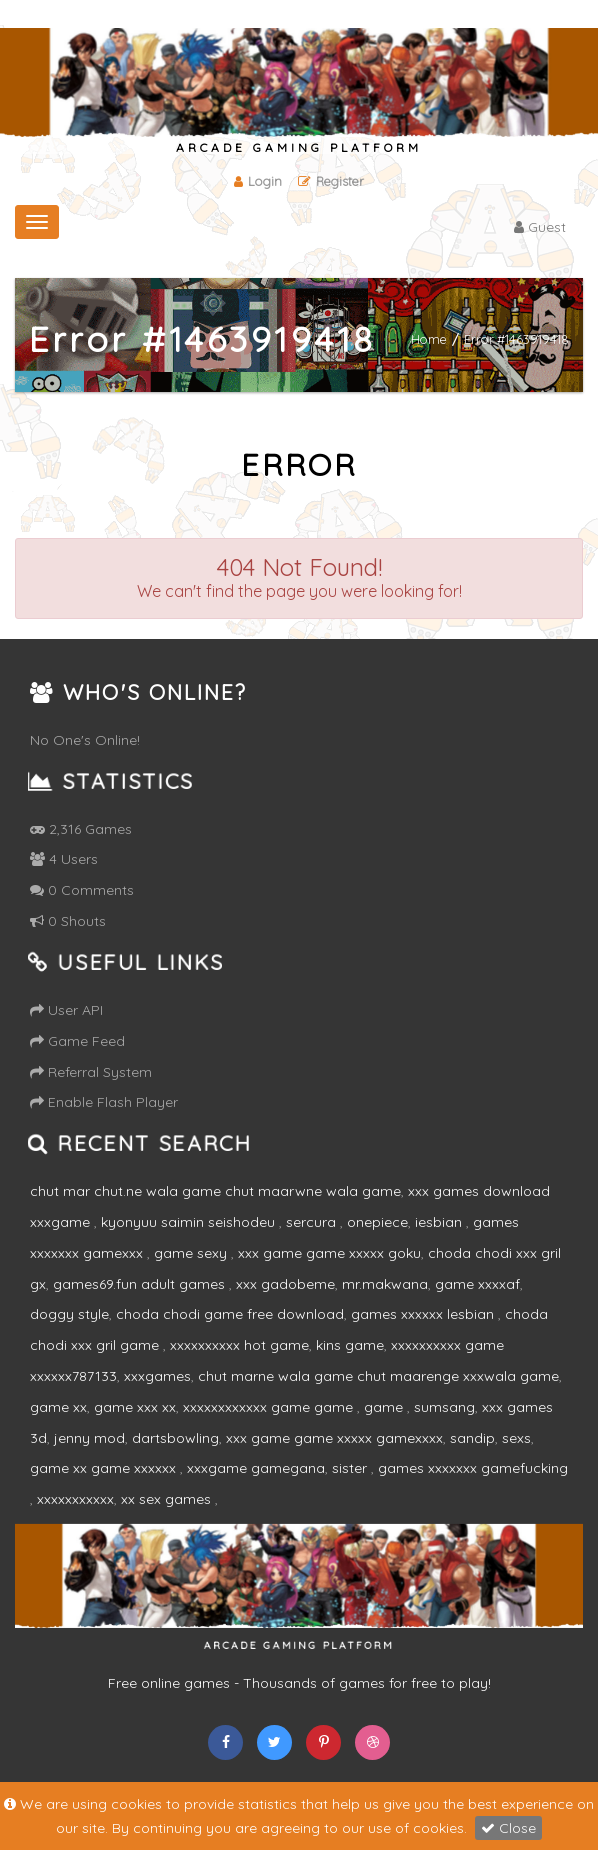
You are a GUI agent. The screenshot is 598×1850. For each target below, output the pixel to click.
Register (331, 181)
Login (258, 181)
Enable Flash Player (104, 1102)
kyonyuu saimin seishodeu (190, 1222)
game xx (58, 1407)
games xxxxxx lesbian (424, 1314)
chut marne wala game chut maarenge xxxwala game (378, 1376)
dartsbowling (175, 1438)
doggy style (69, 1314)
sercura (313, 1222)
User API (66, 1010)
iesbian (440, 1222)
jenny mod (89, 1438)
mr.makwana (385, 1284)
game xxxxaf (477, 1284)
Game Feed (77, 1041)
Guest (540, 227)
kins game (350, 1345)
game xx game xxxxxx (105, 1468)
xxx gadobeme (285, 1284)
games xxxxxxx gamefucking (473, 1468)
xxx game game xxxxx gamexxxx (334, 1438)
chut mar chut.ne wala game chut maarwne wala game (215, 1191)
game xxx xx (135, 1407)
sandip (472, 1438)
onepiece (377, 1222)
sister (351, 1468)
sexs (516, 1438)
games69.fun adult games (141, 1284)
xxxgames (157, 1376)
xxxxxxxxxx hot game (239, 1345)
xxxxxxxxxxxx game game (270, 1407)
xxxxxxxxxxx (75, 1499)
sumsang (444, 1407)
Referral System (91, 1072)
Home (429, 339)
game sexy (192, 1253)
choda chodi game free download (230, 1314)
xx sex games (168, 1499)
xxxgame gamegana (256, 1468)
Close (508, 1828)
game (385, 1407)
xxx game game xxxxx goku (329, 1253)
